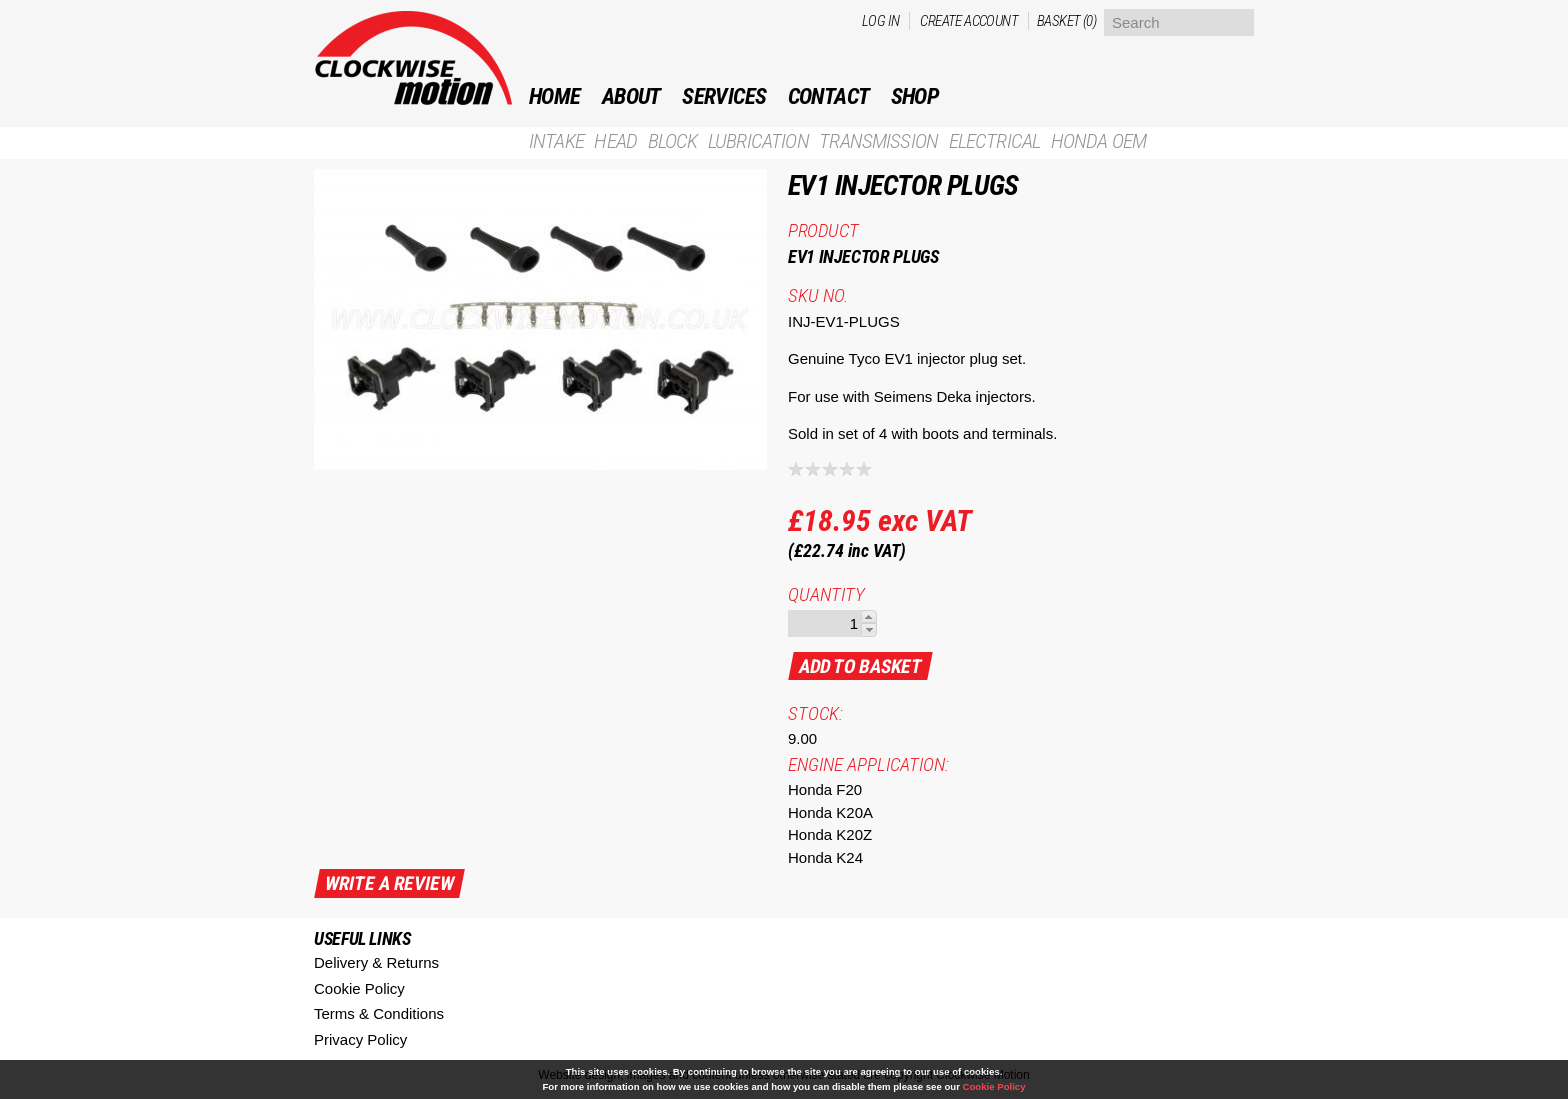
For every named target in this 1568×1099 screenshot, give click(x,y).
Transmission (878, 141)
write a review (389, 883)
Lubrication (758, 141)
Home (555, 96)
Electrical (995, 141)
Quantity (826, 594)
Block (673, 141)
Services (724, 96)
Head (615, 141)
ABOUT (631, 96)
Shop (915, 96)
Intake (556, 141)
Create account (969, 21)
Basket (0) (1066, 21)
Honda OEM (1098, 141)
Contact (829, 96)
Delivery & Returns (376, 962)
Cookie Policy (359, 988)
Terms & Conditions (379, 1013)
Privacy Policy (360, 1039)
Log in (880, 21)
